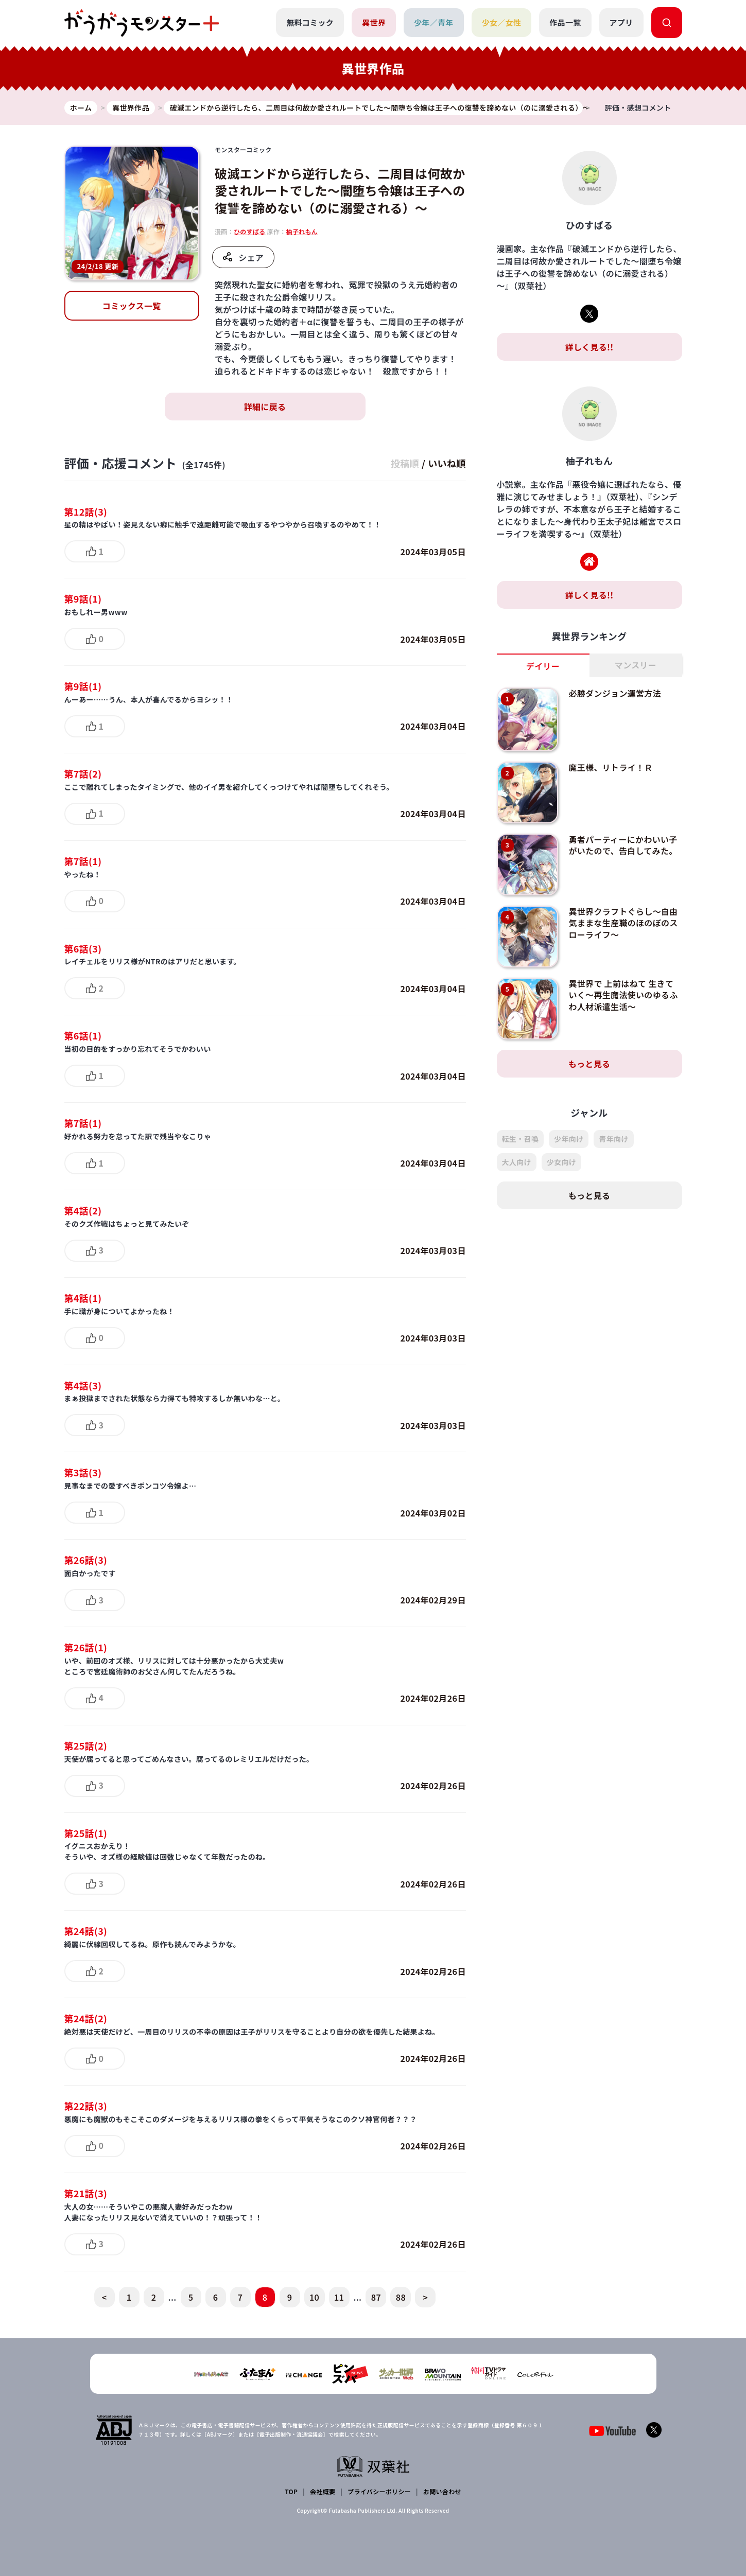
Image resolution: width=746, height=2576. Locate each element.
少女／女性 (502, 22)
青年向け (613, 1139)
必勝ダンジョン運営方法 (614, 693)
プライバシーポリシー (379, 2491)
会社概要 (322, 2491)
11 (339, 2297)
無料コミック (310, 22)
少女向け (561, 1162)
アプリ (621, 22)
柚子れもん (302, 231)
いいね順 (446, 463)
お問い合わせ (442, 2491)
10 (314, 2297)
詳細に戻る (265, 406)
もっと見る (589, 1063)
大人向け (516, 1162)
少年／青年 (434, 22)
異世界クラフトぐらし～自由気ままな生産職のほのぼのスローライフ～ (623, 923)
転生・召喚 (520, 1139)
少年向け (568, 1139)
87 (376, 2297)
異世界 (374, 22)
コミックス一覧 (131, 305)
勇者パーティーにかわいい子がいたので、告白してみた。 (622, 845)
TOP (291, 2491)
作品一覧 (565, 22)
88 (401, 2297)
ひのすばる (250, 231)
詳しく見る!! (589, 347)
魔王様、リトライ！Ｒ (610, 767)
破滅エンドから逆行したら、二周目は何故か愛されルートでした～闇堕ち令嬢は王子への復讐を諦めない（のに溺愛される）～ (340, 190)
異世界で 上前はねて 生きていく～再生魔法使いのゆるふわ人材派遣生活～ (623, 995)
